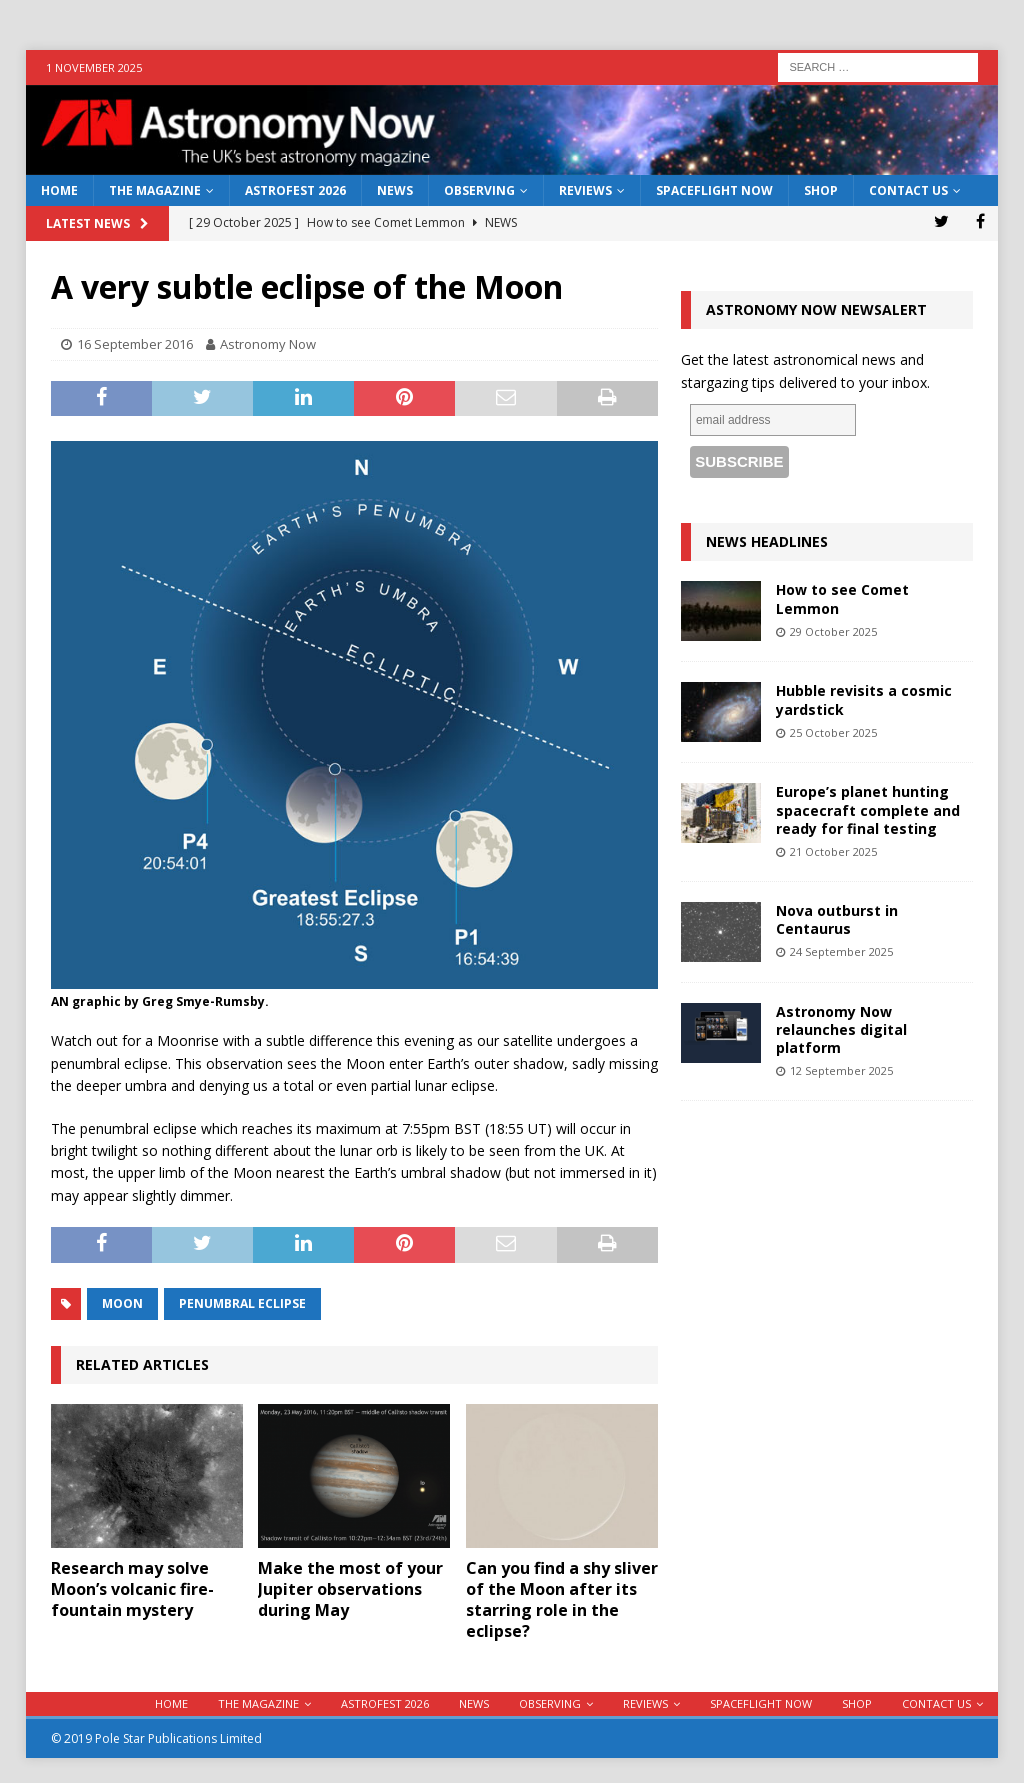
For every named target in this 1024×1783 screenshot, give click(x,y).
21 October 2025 (833, 851)
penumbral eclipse (242, 1303)
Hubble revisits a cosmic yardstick (864, 699)
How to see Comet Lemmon (842, 598)
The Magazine (155, 190)
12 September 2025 (841, 1070)
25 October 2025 (833, 732)
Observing (479, 190)
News (395, 190)
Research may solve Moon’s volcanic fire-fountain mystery (132, 1589)
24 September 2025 (841, 951)
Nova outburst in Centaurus (837, 919)
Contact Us (908, 190)
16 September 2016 (135, 344)
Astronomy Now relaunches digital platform (841, 1029)
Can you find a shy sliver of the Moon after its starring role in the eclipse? (562, 1599)
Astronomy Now (268, 344)
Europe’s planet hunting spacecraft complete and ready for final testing (868, 809)
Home (59, 190)
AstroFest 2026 (295, 190)
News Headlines (767, 541)
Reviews (585, 190)
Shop (821, 190)
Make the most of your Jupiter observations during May (350, 1589)
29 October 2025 (833, 631)
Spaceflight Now (714, 190)
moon (122, 1303)
